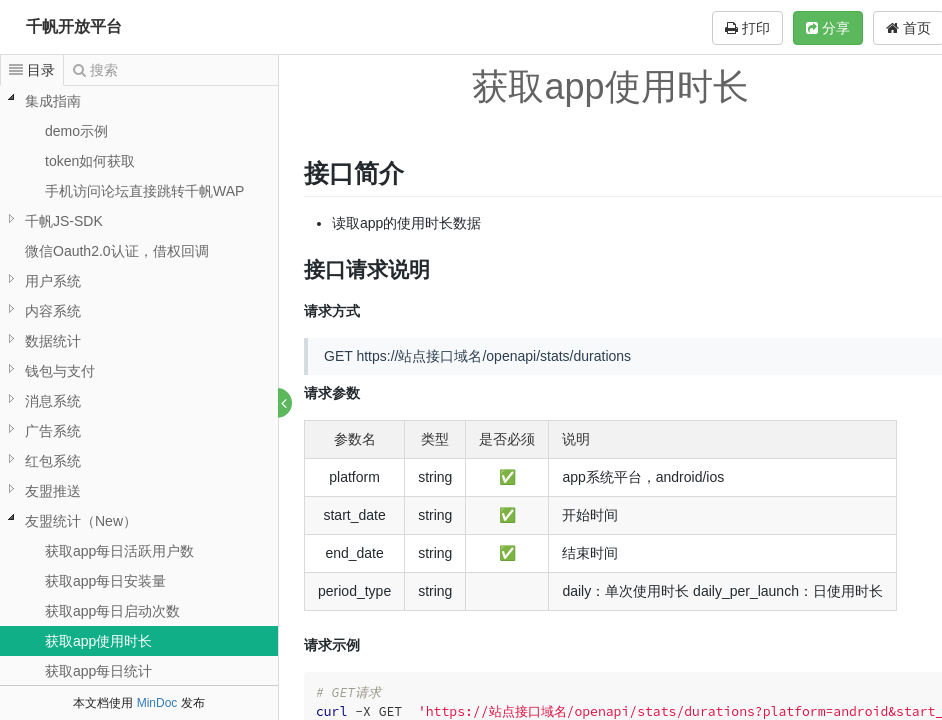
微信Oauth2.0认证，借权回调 (117, 251)
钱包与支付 (60, 371)
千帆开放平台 (74, 26)
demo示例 (76, 131)
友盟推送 (53, 491)
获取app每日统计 (98, 671)
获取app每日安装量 (105, 581)
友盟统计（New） (81, 521)
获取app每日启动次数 (112, 611)
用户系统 (53, 281)
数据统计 (53, 341)
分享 (828, 28)
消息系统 (53, 401)
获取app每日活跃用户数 (119, 551)
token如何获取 (90, 161)
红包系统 (53, 461)
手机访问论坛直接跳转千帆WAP (144, 191)
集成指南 (53, 101)
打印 (747, 28)
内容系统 (53, 311)
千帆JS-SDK (64, 221)
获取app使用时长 (98, 641)
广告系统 (53, 431)
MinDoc (157, 703)
